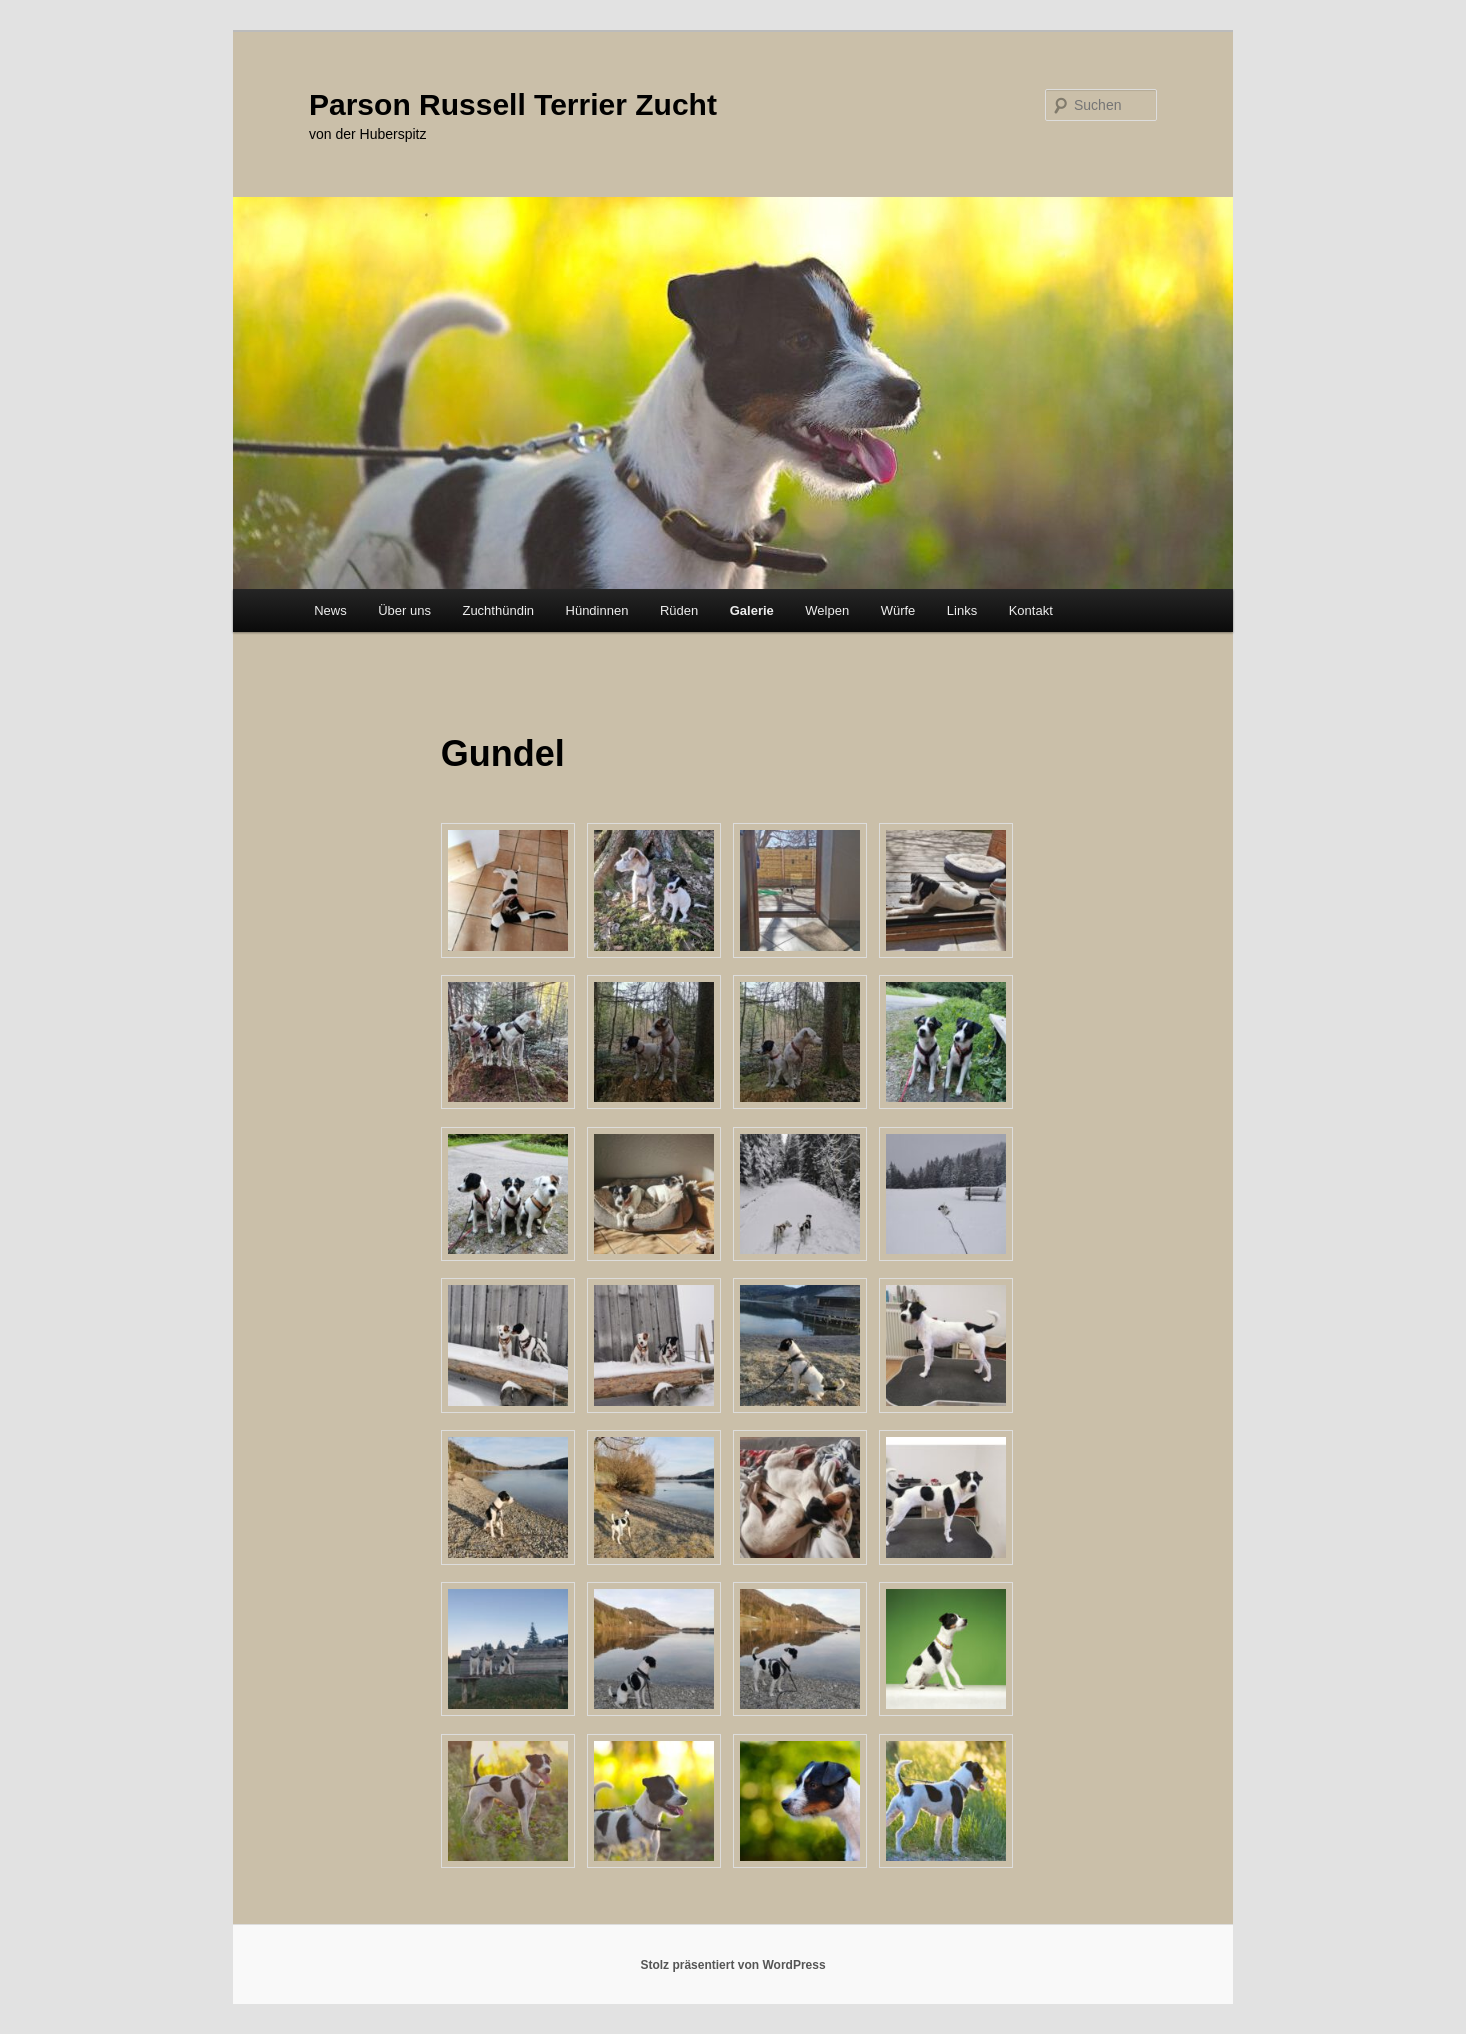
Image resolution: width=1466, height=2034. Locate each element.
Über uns (404, 610)
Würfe (898, 610)
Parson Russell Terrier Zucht (513, 104)
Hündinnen (597, 610)
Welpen (827, 610)
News (330, 610)
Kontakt (1031, 610)
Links (962, 610)
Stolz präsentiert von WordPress (732, 1965)
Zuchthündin (498, 610)
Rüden (679, 610)
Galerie (752, 610)
